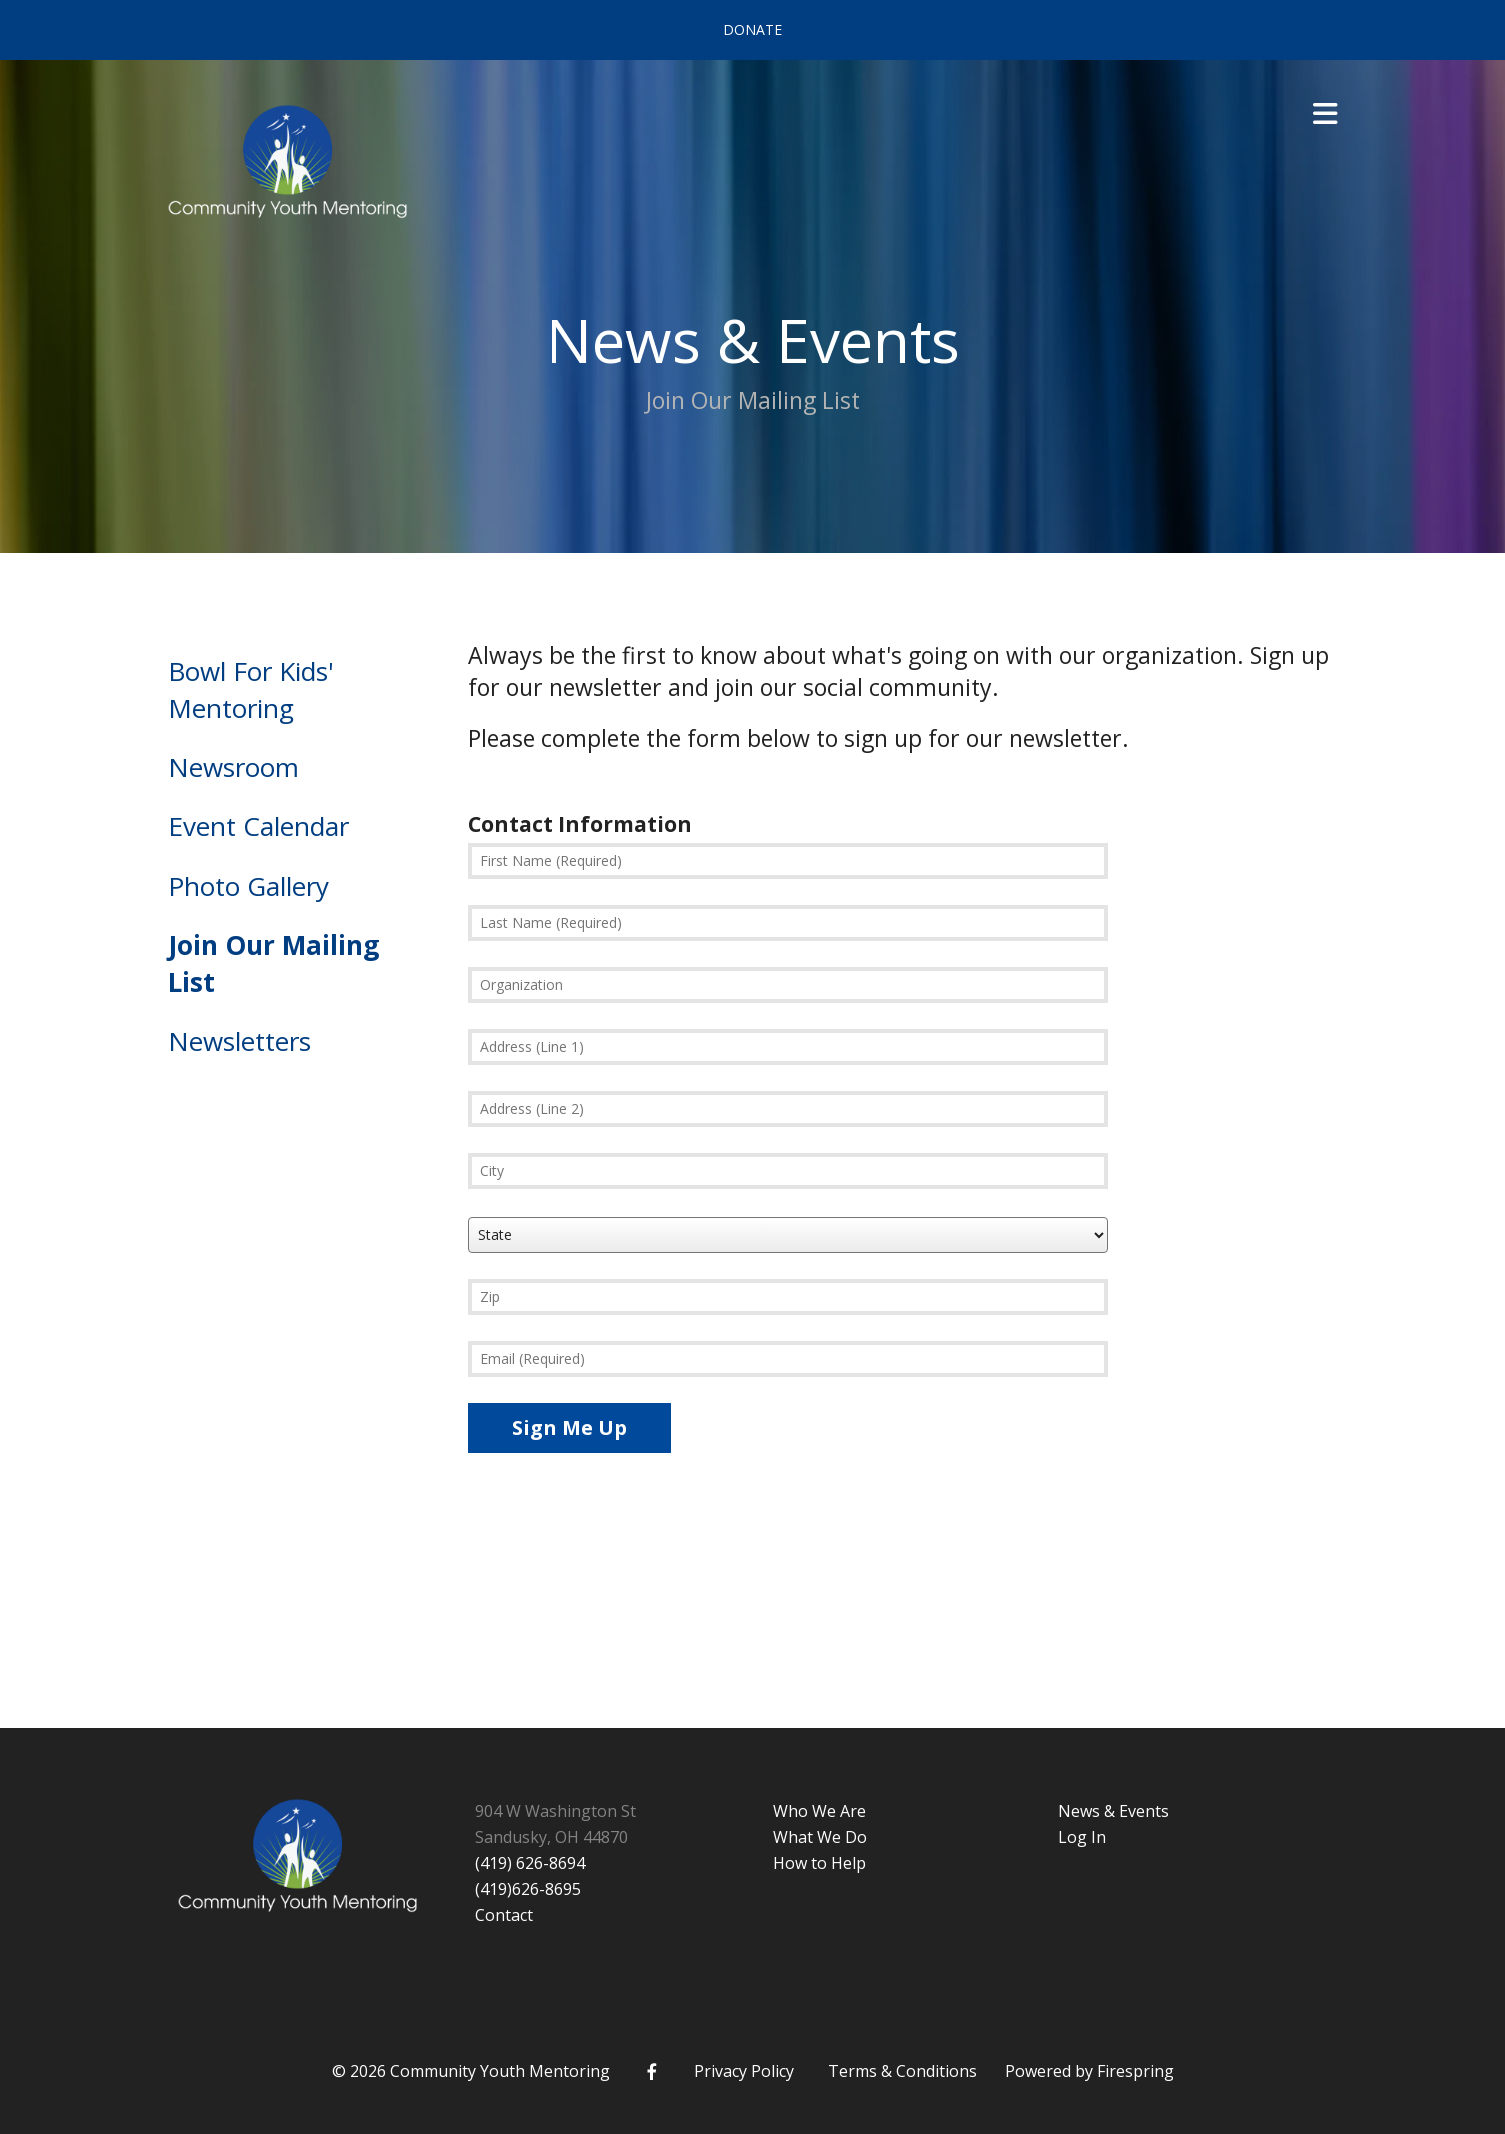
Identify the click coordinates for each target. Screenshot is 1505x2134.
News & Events (1113, 1811)
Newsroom (233, 767)
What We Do (820, 1837)
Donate (752, 29)
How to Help (819, 1863)
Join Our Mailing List (273, 963)
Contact (504, 1915)
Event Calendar (258, 826)
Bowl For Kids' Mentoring (251, 689)
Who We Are (819, 1811)
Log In (1082, 1837)
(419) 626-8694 (530, 1863)
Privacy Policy (744, 2071)
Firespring (1135, 2071)
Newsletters (239, 1041)
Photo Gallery (248, 886)
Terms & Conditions (902, 2071)
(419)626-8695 (528, 1889)
